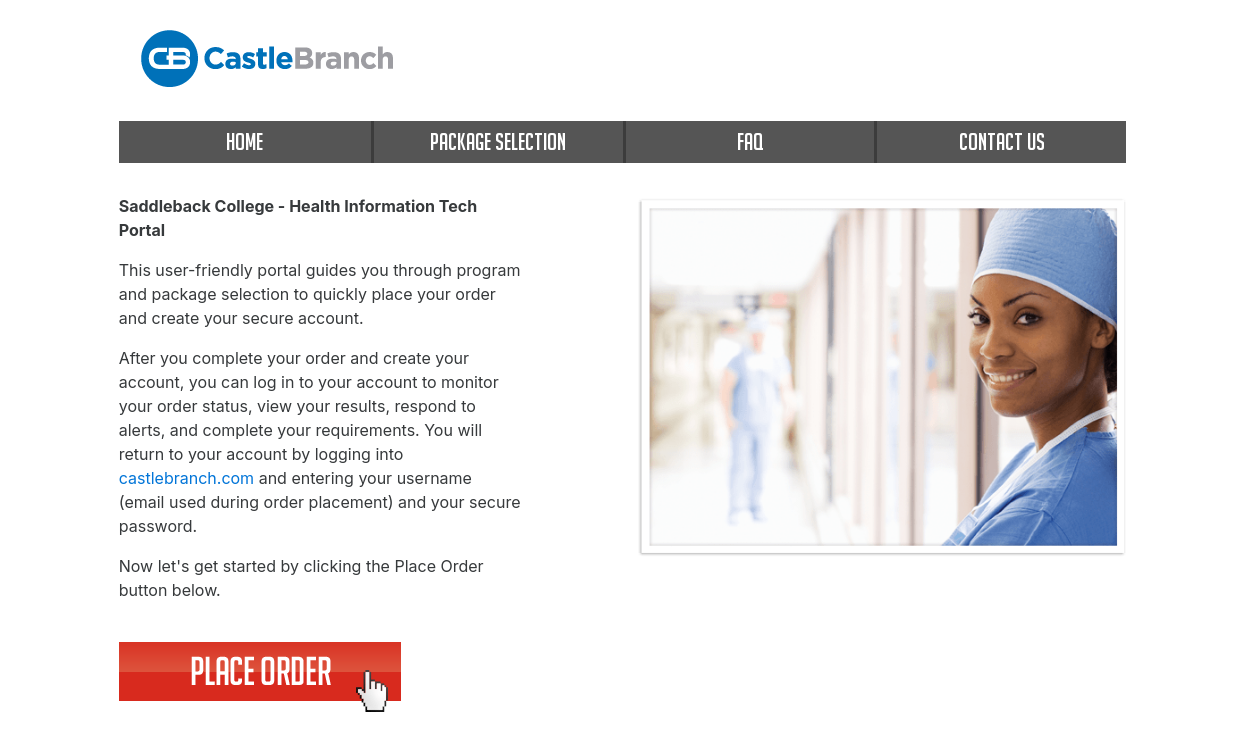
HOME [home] (244, 141)
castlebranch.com (186, 478)
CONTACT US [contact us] (1002, 141)
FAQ (750, 141)
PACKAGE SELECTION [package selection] (498, 141)
